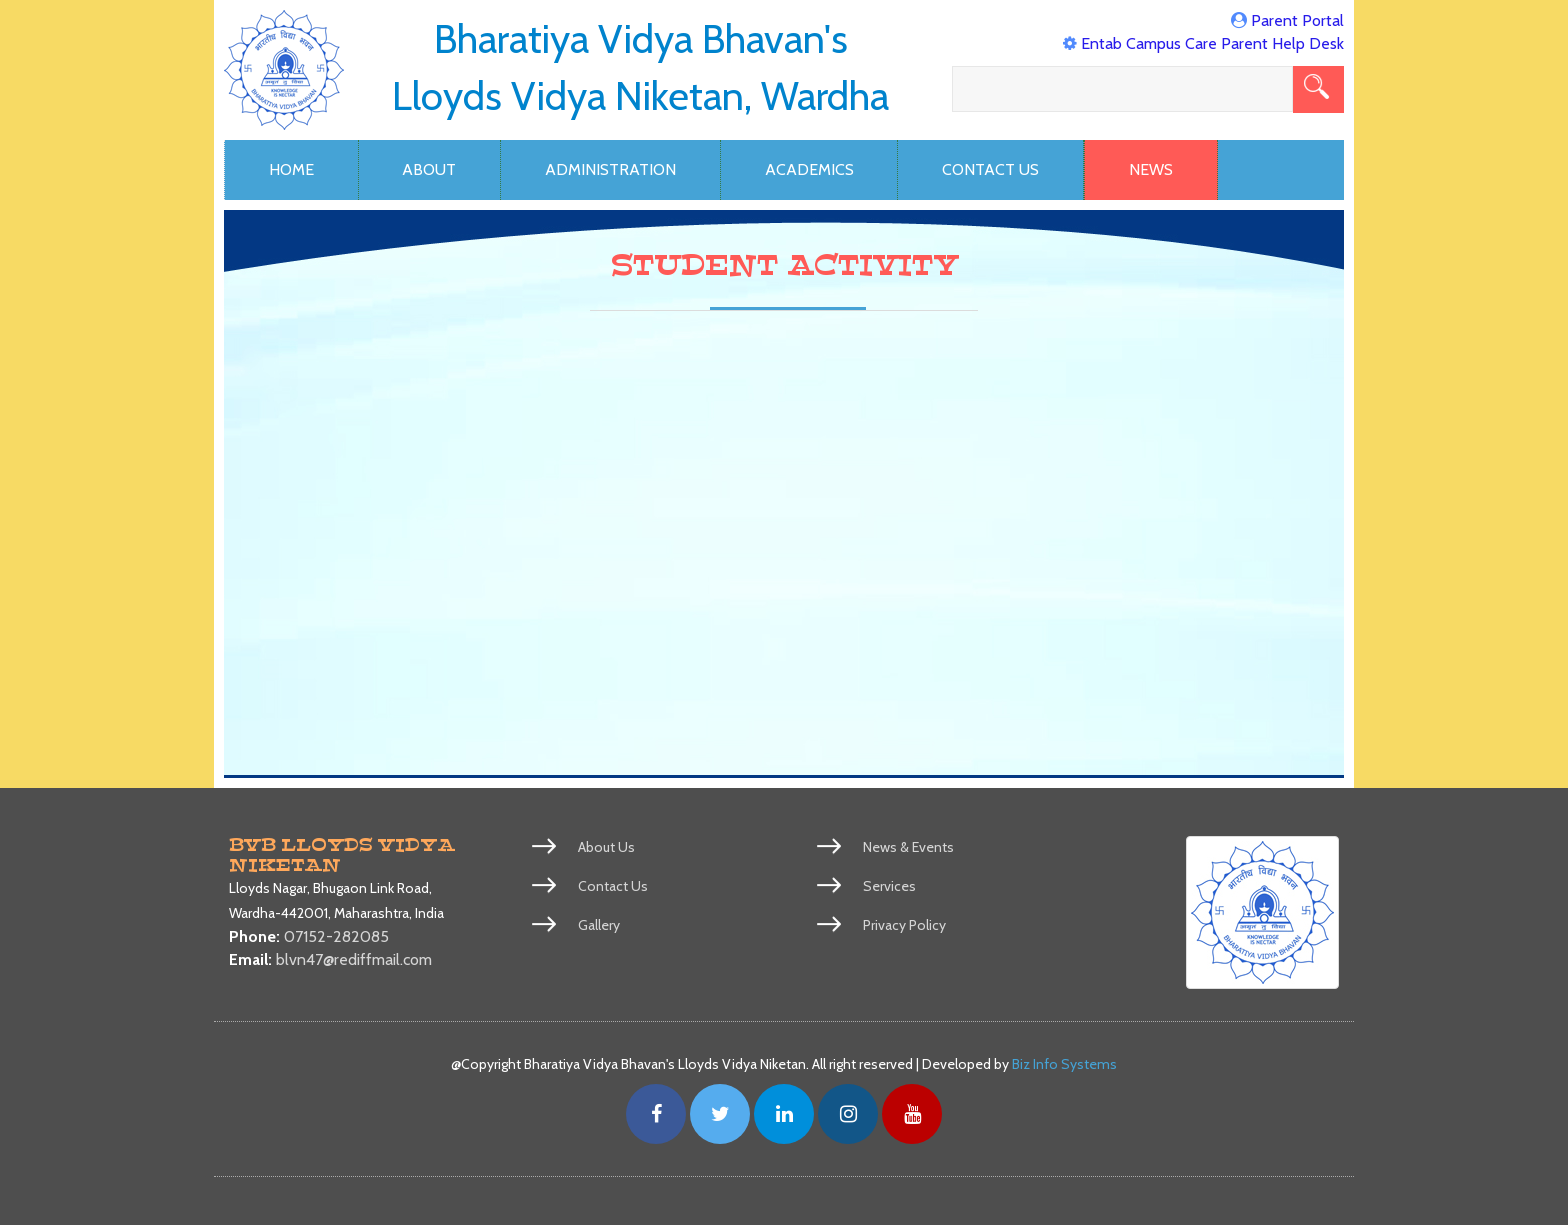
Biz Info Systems (1064, 1064)
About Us (606, 847)
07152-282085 (336, 936)
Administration (610, 169)
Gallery (599, 925)
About (429, 169)
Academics (809, 169)
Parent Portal (1297, 20)
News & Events (908, 847)
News (1151, 169)
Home (291, 169)
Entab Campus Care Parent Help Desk (1212, 43)
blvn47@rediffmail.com (354, 959)
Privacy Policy (904, 925)
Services (889, 886)
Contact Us (990, 169)
